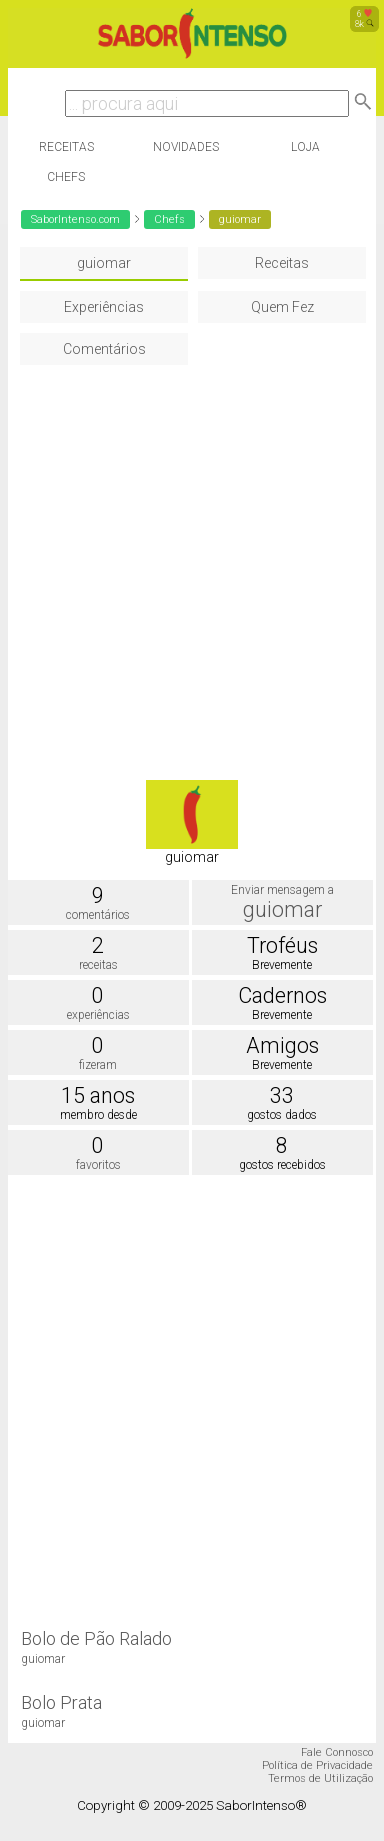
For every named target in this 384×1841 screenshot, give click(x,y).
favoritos (98, 1165)
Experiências (104, 307)
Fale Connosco (337, 1752)
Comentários (104, 349)
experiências (98, 1015)
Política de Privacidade (317, 1765)
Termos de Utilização (320, 1778)
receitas (98, 965)
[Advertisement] (187, 562)
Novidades (186, 147)
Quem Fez (282, 307)
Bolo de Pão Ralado (96, 1638)
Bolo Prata (61, 1702)
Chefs (66, 177)
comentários (98, 915)
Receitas (66, 147)
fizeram (98, 1065)
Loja (305, 147)
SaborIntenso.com (75, 219)
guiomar (104, 263)
